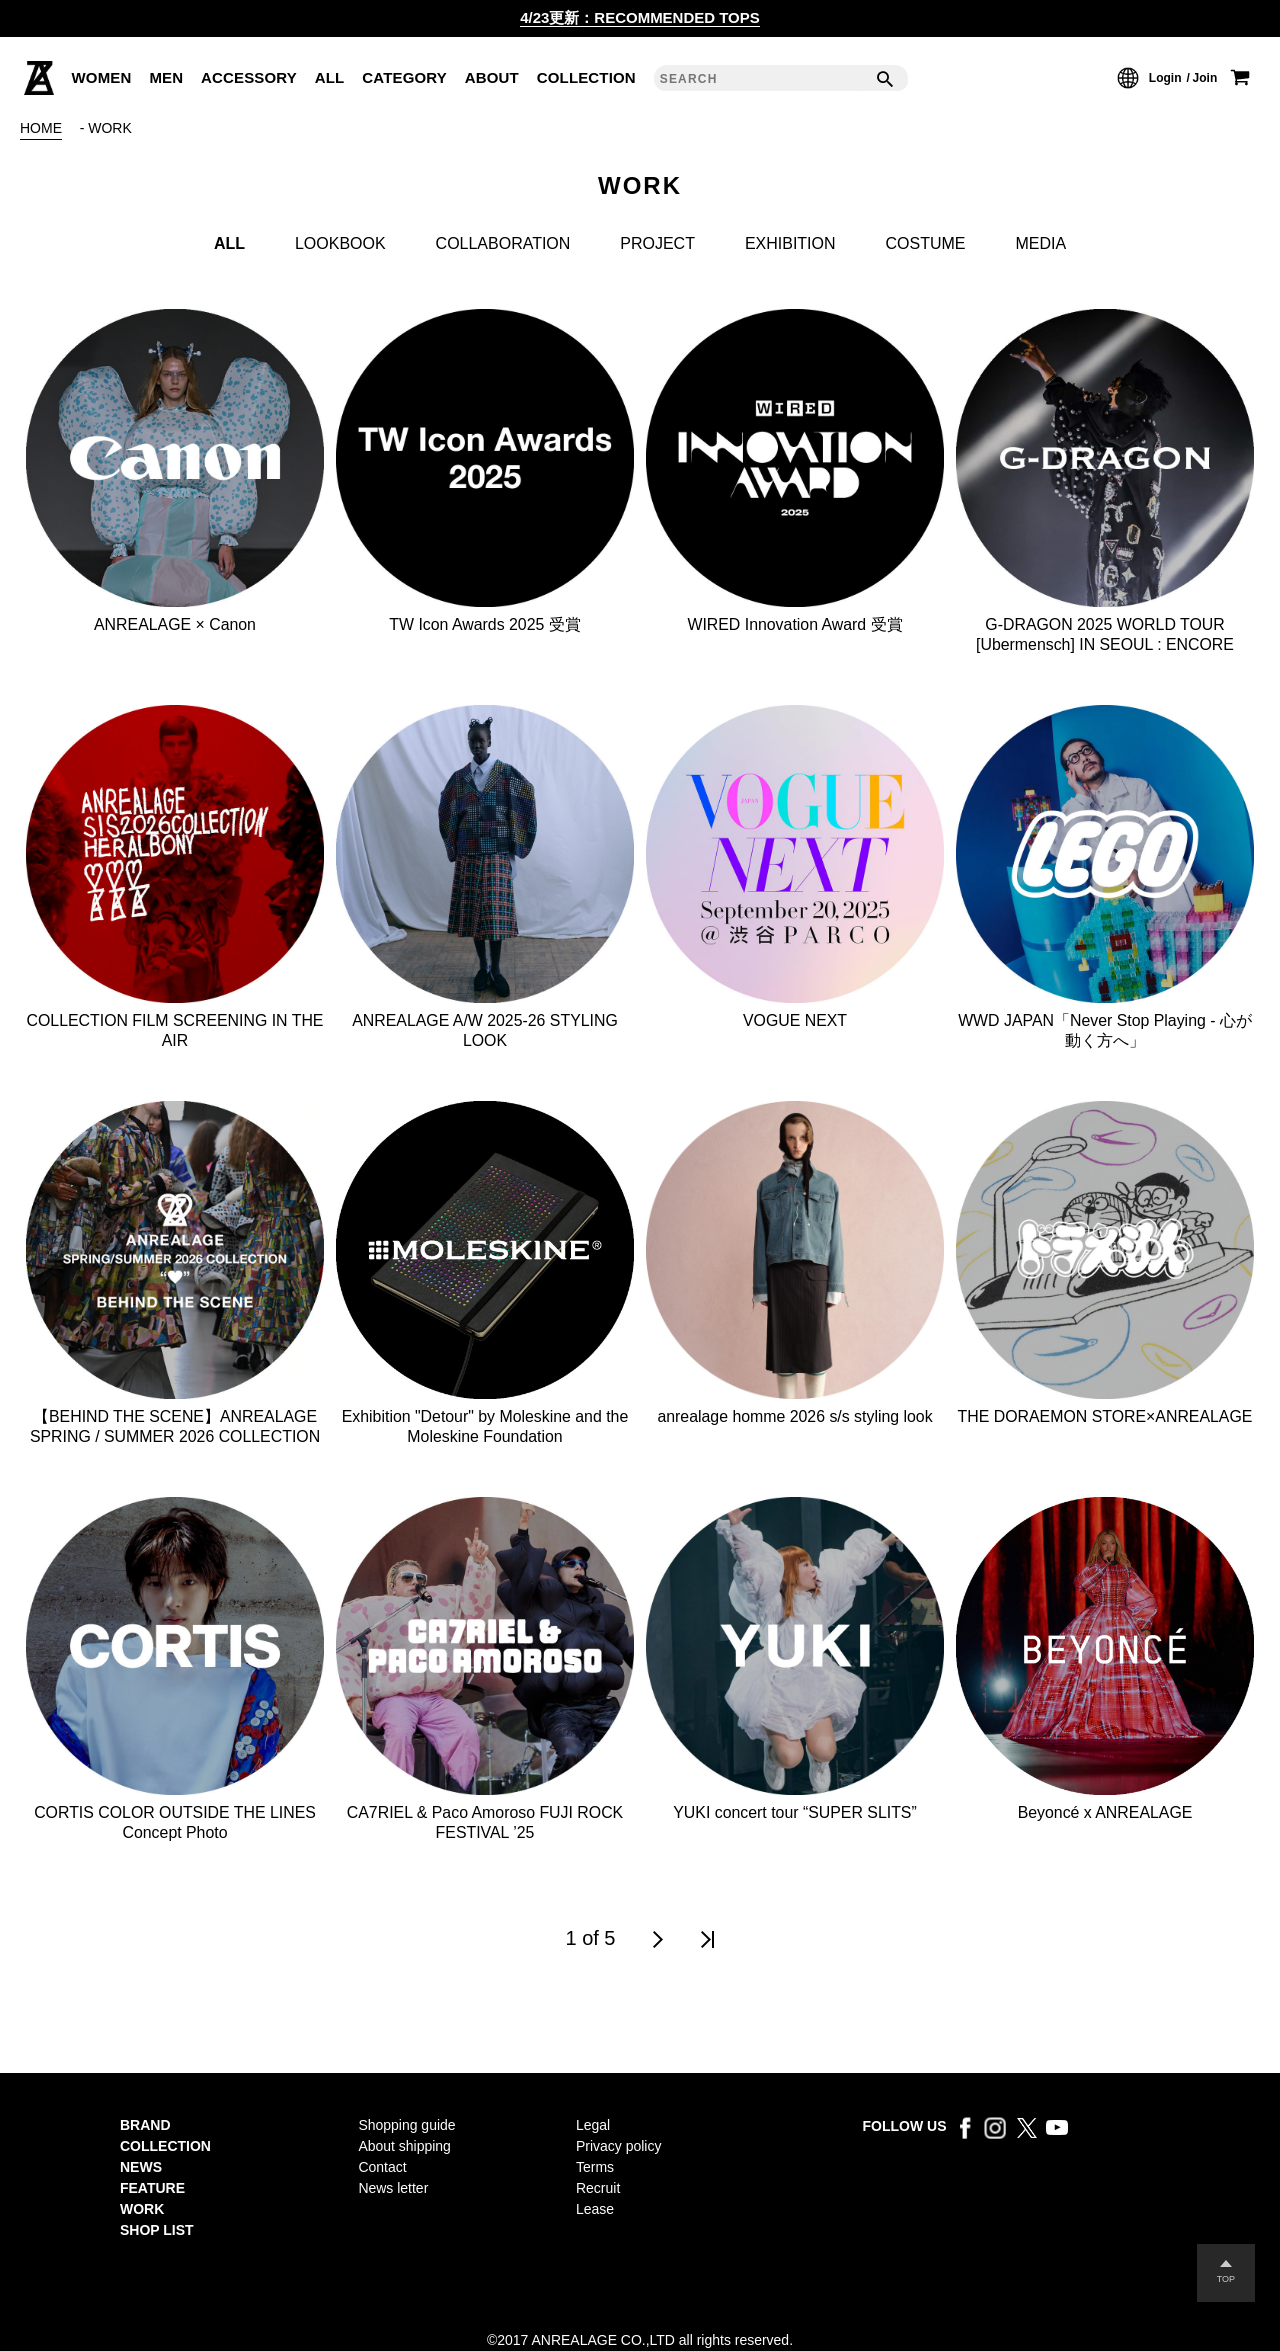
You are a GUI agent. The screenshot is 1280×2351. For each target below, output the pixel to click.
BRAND (145, 2125)
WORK (142, 2209)
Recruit (598, 2188)
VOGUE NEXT (795, 1020)
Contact (382, 2167)
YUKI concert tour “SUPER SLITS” (794, 1812)
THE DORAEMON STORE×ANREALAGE (1105, 1416)
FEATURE (152, 2188)
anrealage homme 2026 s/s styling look (794, 1416)
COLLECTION (165, 2146)
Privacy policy (618, 2146)
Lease (595, 2209)
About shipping (404, 2146)
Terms (595, 2167)
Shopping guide (406, 2125)
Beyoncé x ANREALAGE (1105, 1812)
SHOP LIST (157, 2230)
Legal (593, 2125)
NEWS (141, 2167)
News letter (393, 2188)
